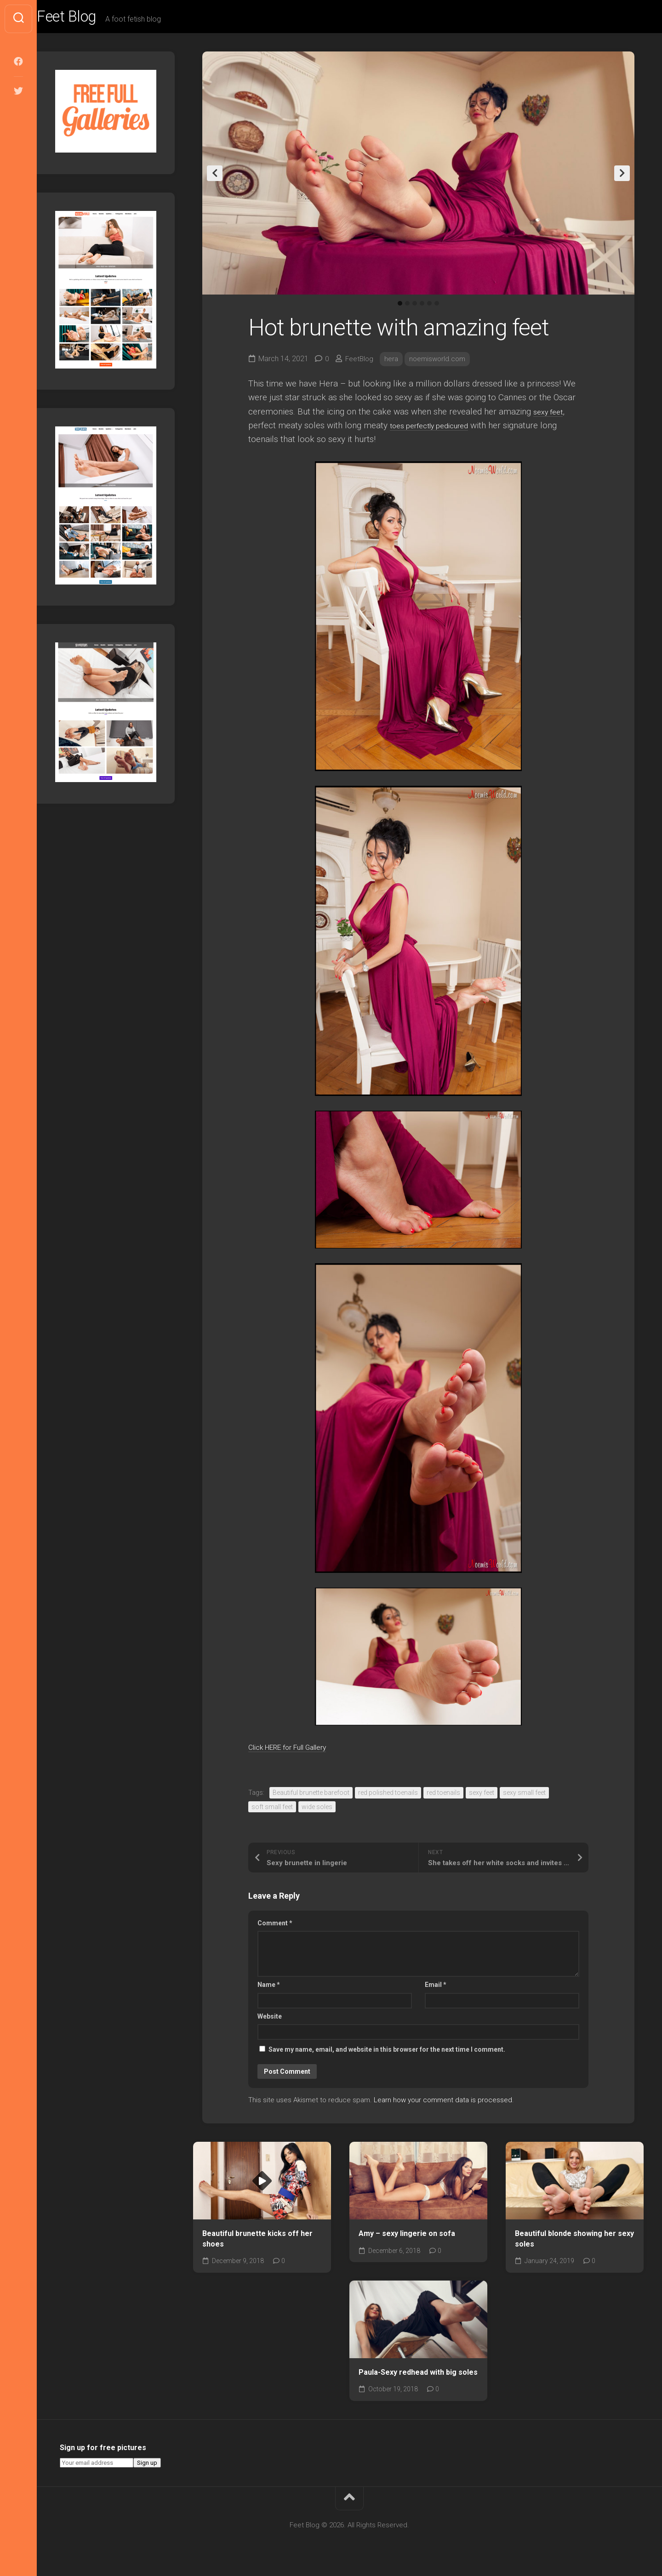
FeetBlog (360, 362)
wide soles (317, 1811)
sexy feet (550, 415)
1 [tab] (400, 307)
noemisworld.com (440, 362)
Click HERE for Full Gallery (299, 1751)
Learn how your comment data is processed (443, 2104)
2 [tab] (407, 307)
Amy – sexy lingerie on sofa (407, 2237)
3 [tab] (414, 307)
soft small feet (272, 1811)
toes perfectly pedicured (436, 429)
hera (393, 362)
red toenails (443, 1796)
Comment (274, 1927)
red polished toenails (388, 1796)
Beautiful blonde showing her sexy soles (574, 2243)
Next (622, 177)
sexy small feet (524, 1796)
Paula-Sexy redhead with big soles (418, 2376)
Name (268, 1988)
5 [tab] (429, 307)
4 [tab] (422, 307)
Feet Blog (88, 18)
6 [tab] (436, 307)
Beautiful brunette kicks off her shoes (257, 2243)
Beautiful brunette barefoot (311, 1796)
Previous (215, 177)
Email (435, 1988)
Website (269, 2020)
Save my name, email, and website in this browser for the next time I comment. (386, 2053)
